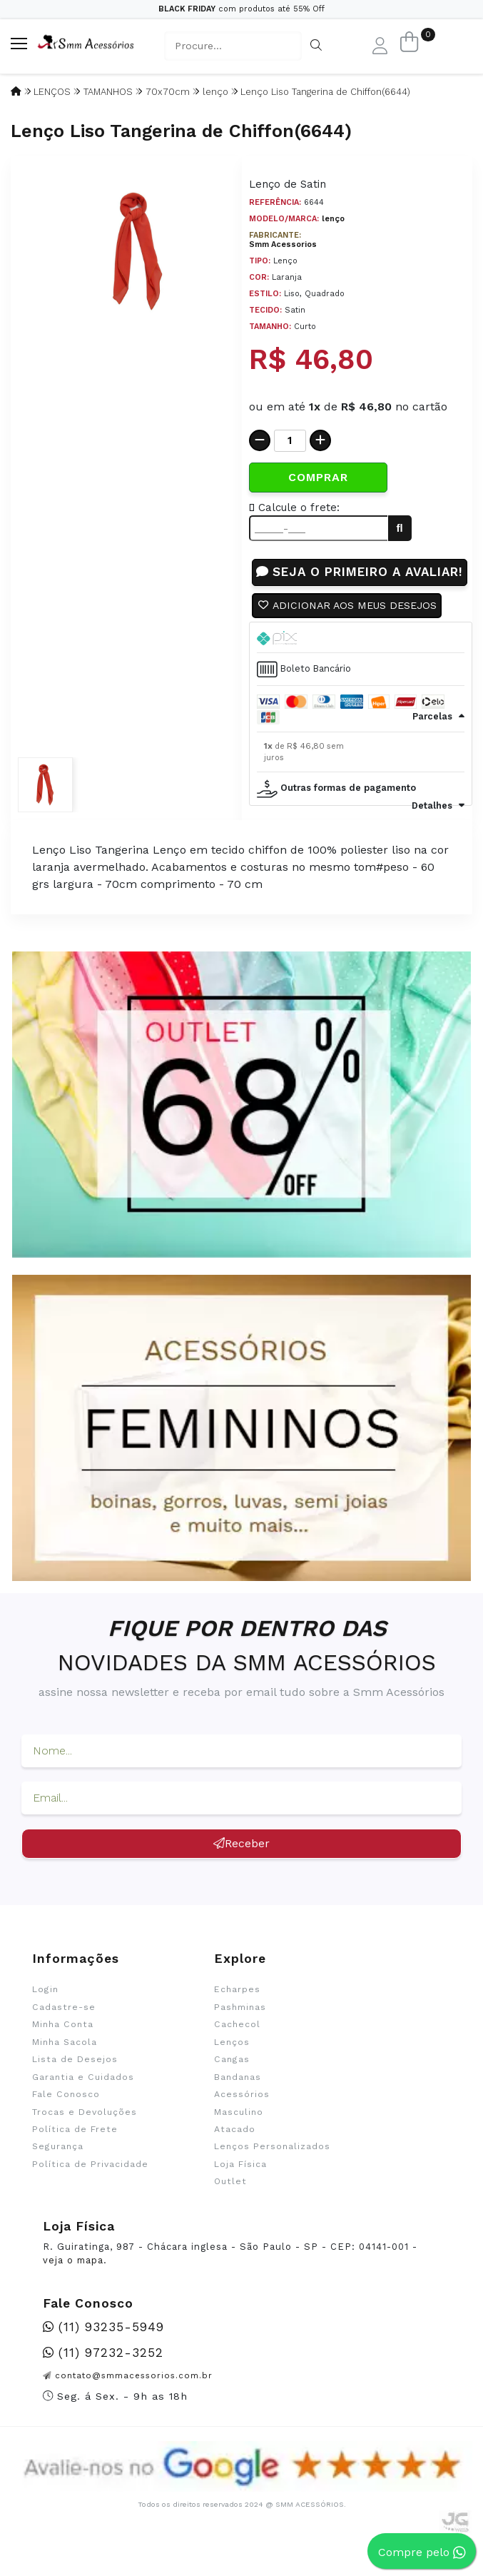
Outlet (230, 2201)
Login (45, 2009)
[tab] (361, 657)
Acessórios (242, 2114)
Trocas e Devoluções (84, 2131)
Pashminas (240, 2026)
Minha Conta (62, 2044)
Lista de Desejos (75, 2079)
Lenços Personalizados (272, 2166)
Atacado (234, 2148)
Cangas (232, 2079)
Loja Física (240, 2183)
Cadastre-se (64, 2026)
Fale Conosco (66, 2114)
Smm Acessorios (283, 244)
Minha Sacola (64, 2061)
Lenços (232, 2061)
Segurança (57, 2166)
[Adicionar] (320, 440)
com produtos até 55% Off (241, 9)
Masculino (238, 2131)
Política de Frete (75, 2148)
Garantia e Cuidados (83, 2096)
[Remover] (259, 440)
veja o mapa (73, 2280)
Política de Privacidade (90, 2183)
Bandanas (237, 2096)
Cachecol (237, 2044)
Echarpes (237, 2009)
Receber (241, 1863)
